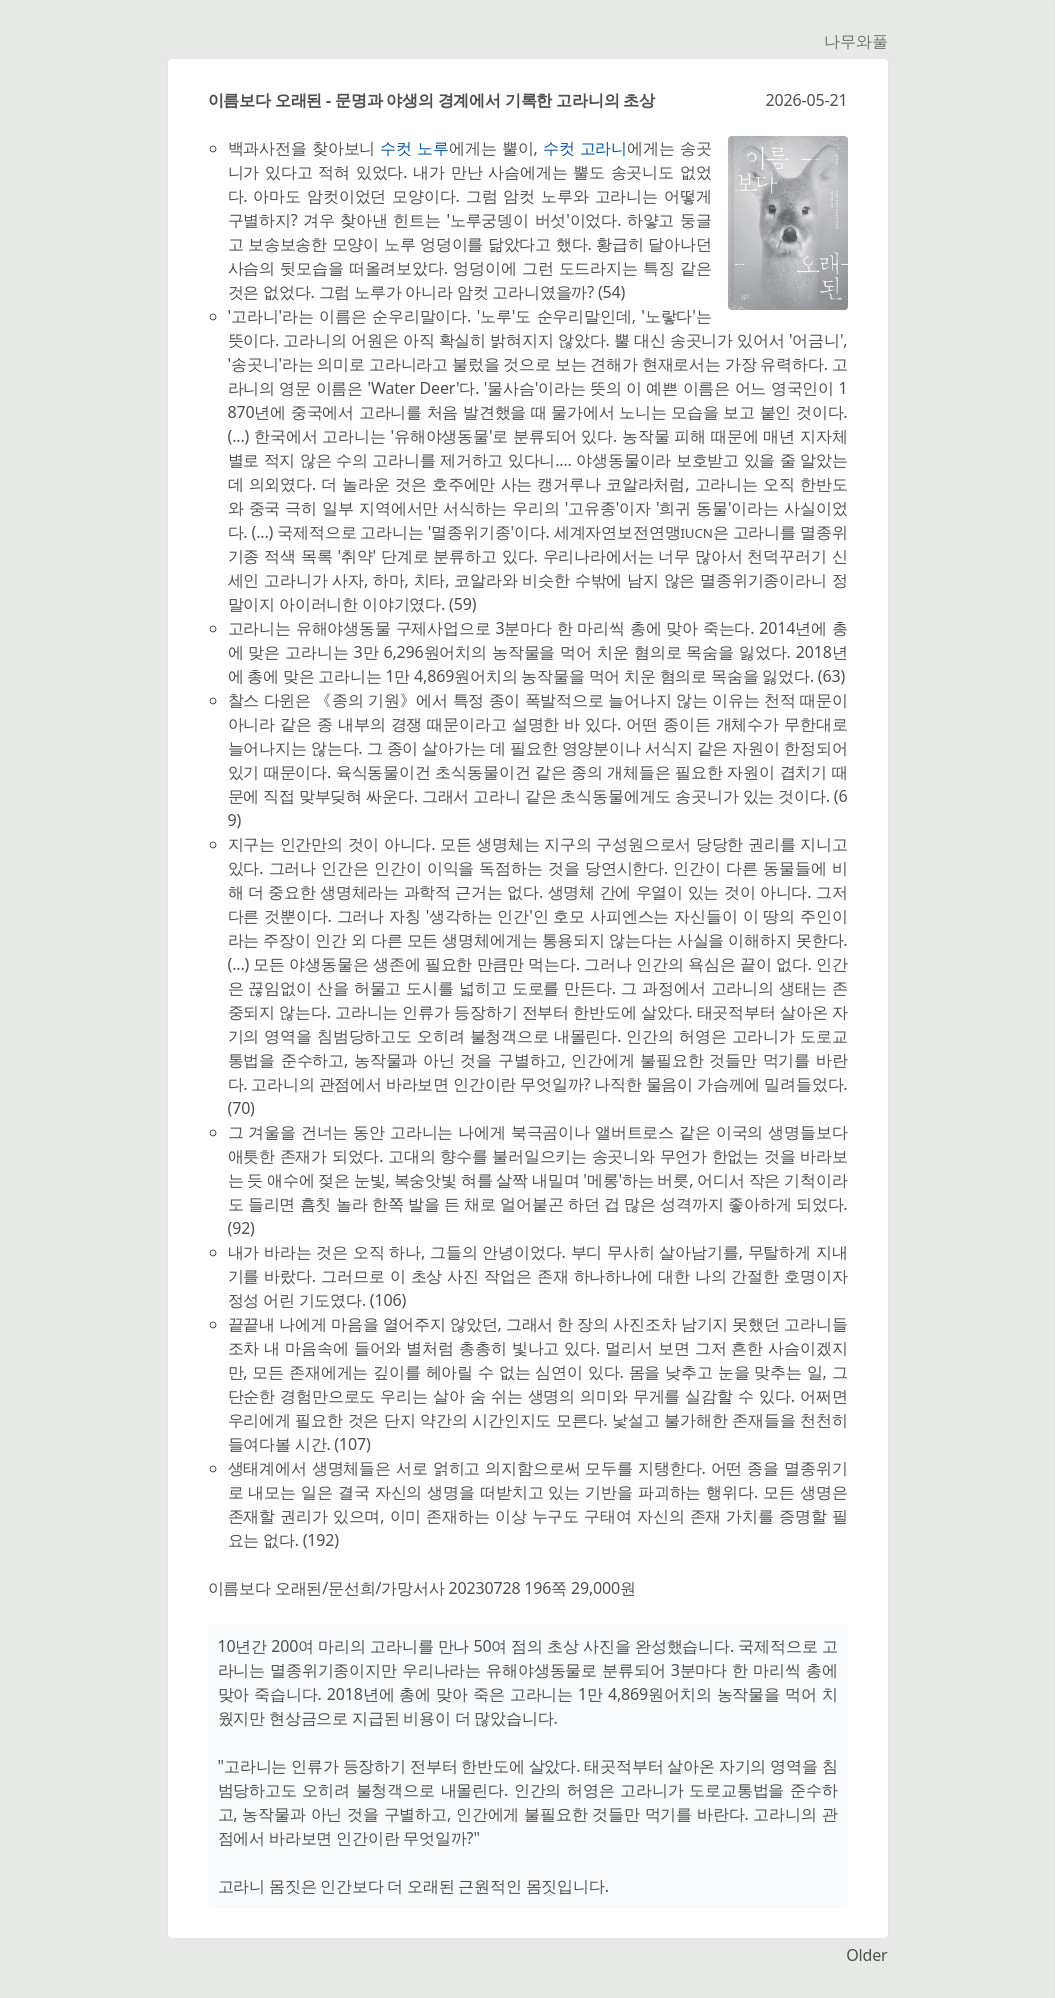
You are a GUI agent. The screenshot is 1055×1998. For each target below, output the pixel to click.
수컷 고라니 (585, 148)
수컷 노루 (414, 148)
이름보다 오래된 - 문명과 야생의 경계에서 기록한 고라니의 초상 (432, 100)
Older (866, 1955)
